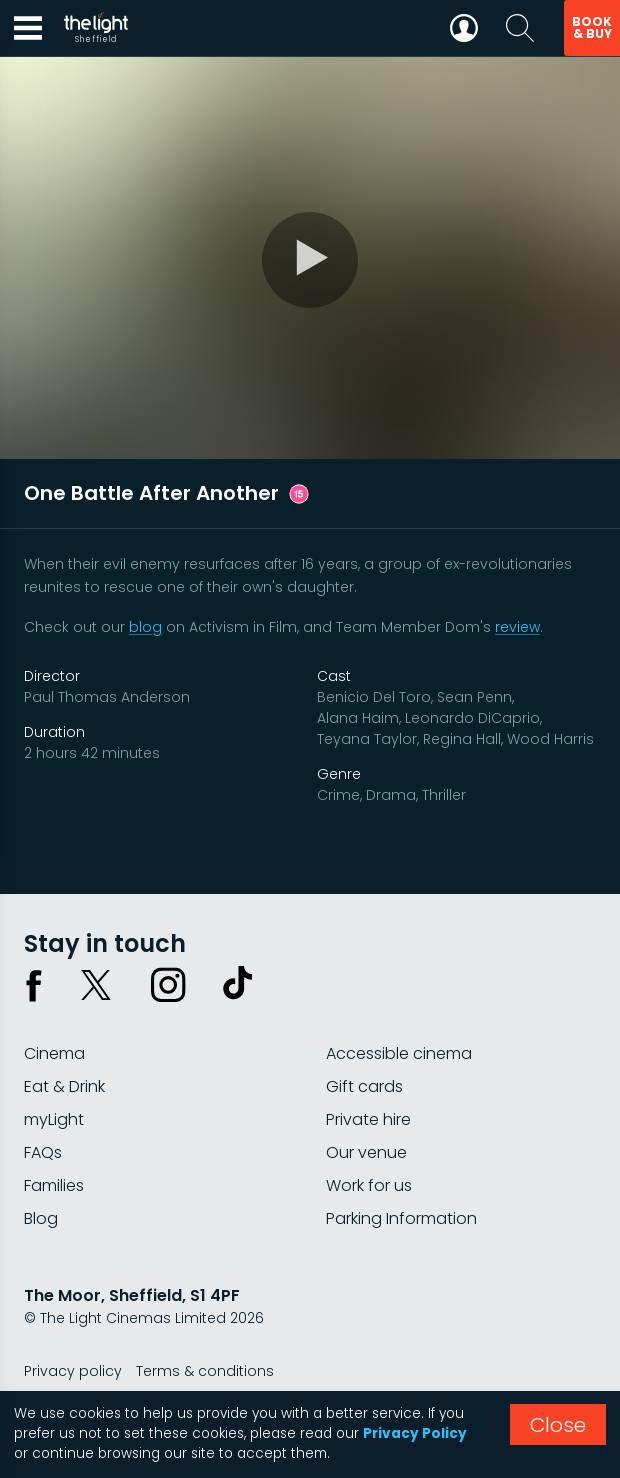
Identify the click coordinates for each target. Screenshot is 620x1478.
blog (145, 627)
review (517, 627)
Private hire (368, 1119)
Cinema (54, 1053)
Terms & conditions (205, 1371)
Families (54, 1185)
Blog (41, 1218)
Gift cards (364, 1086)
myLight (54, 1119)
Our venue (366, 1152)
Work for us (369, 1185)
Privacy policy (73, 1371)
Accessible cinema (399, 1053)
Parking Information (401, 1218)
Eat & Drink (64, 1086)
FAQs (43, 1152)
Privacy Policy (415, 1433)
